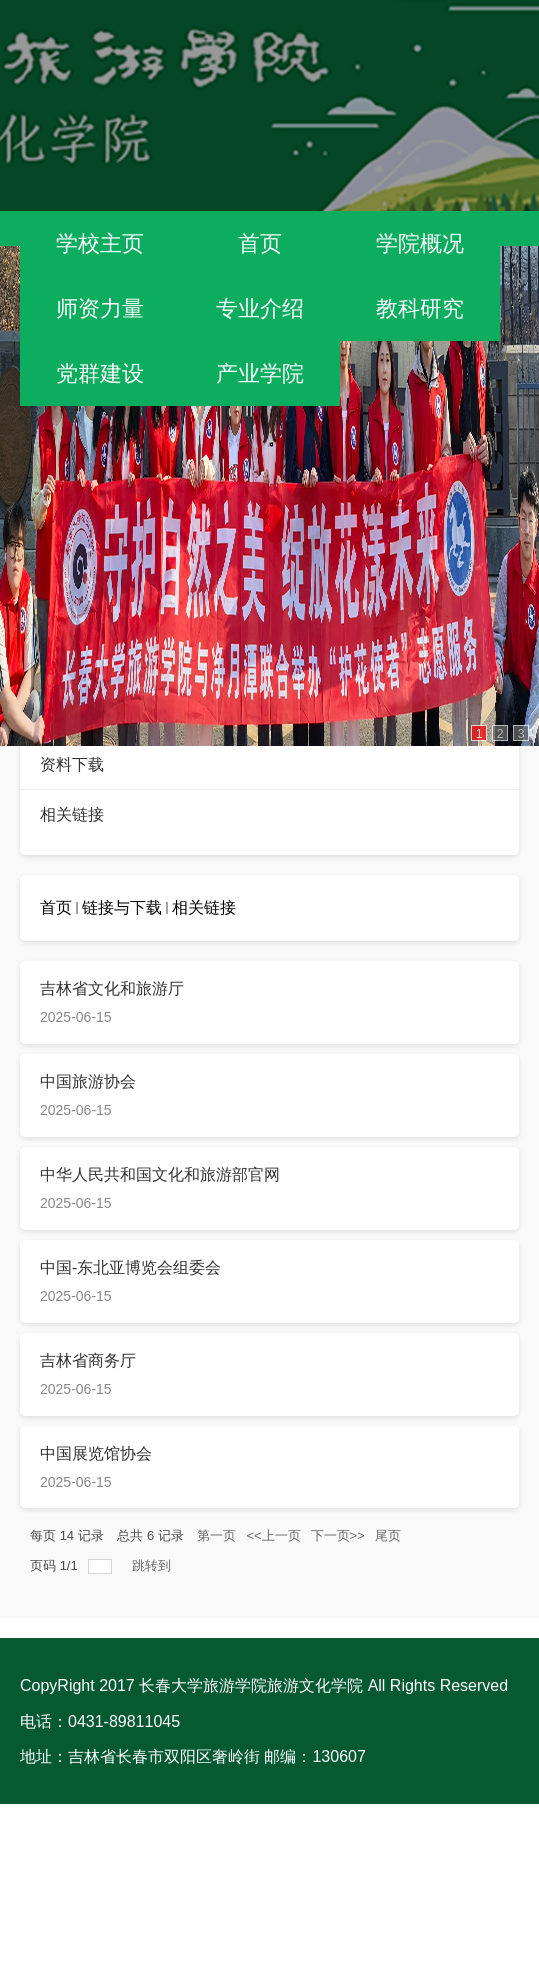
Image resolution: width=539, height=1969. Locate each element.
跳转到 (153, 1565)
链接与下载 (122, 907)
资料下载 (72, 764)
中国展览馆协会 (96, 1453)
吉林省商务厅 (88, 1360)
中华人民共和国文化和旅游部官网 (160, 1174)
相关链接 (72, 814)
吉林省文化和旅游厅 (112, 988)
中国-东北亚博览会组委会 (130, 1267)
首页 (56, 907)
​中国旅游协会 (88, 1081)
